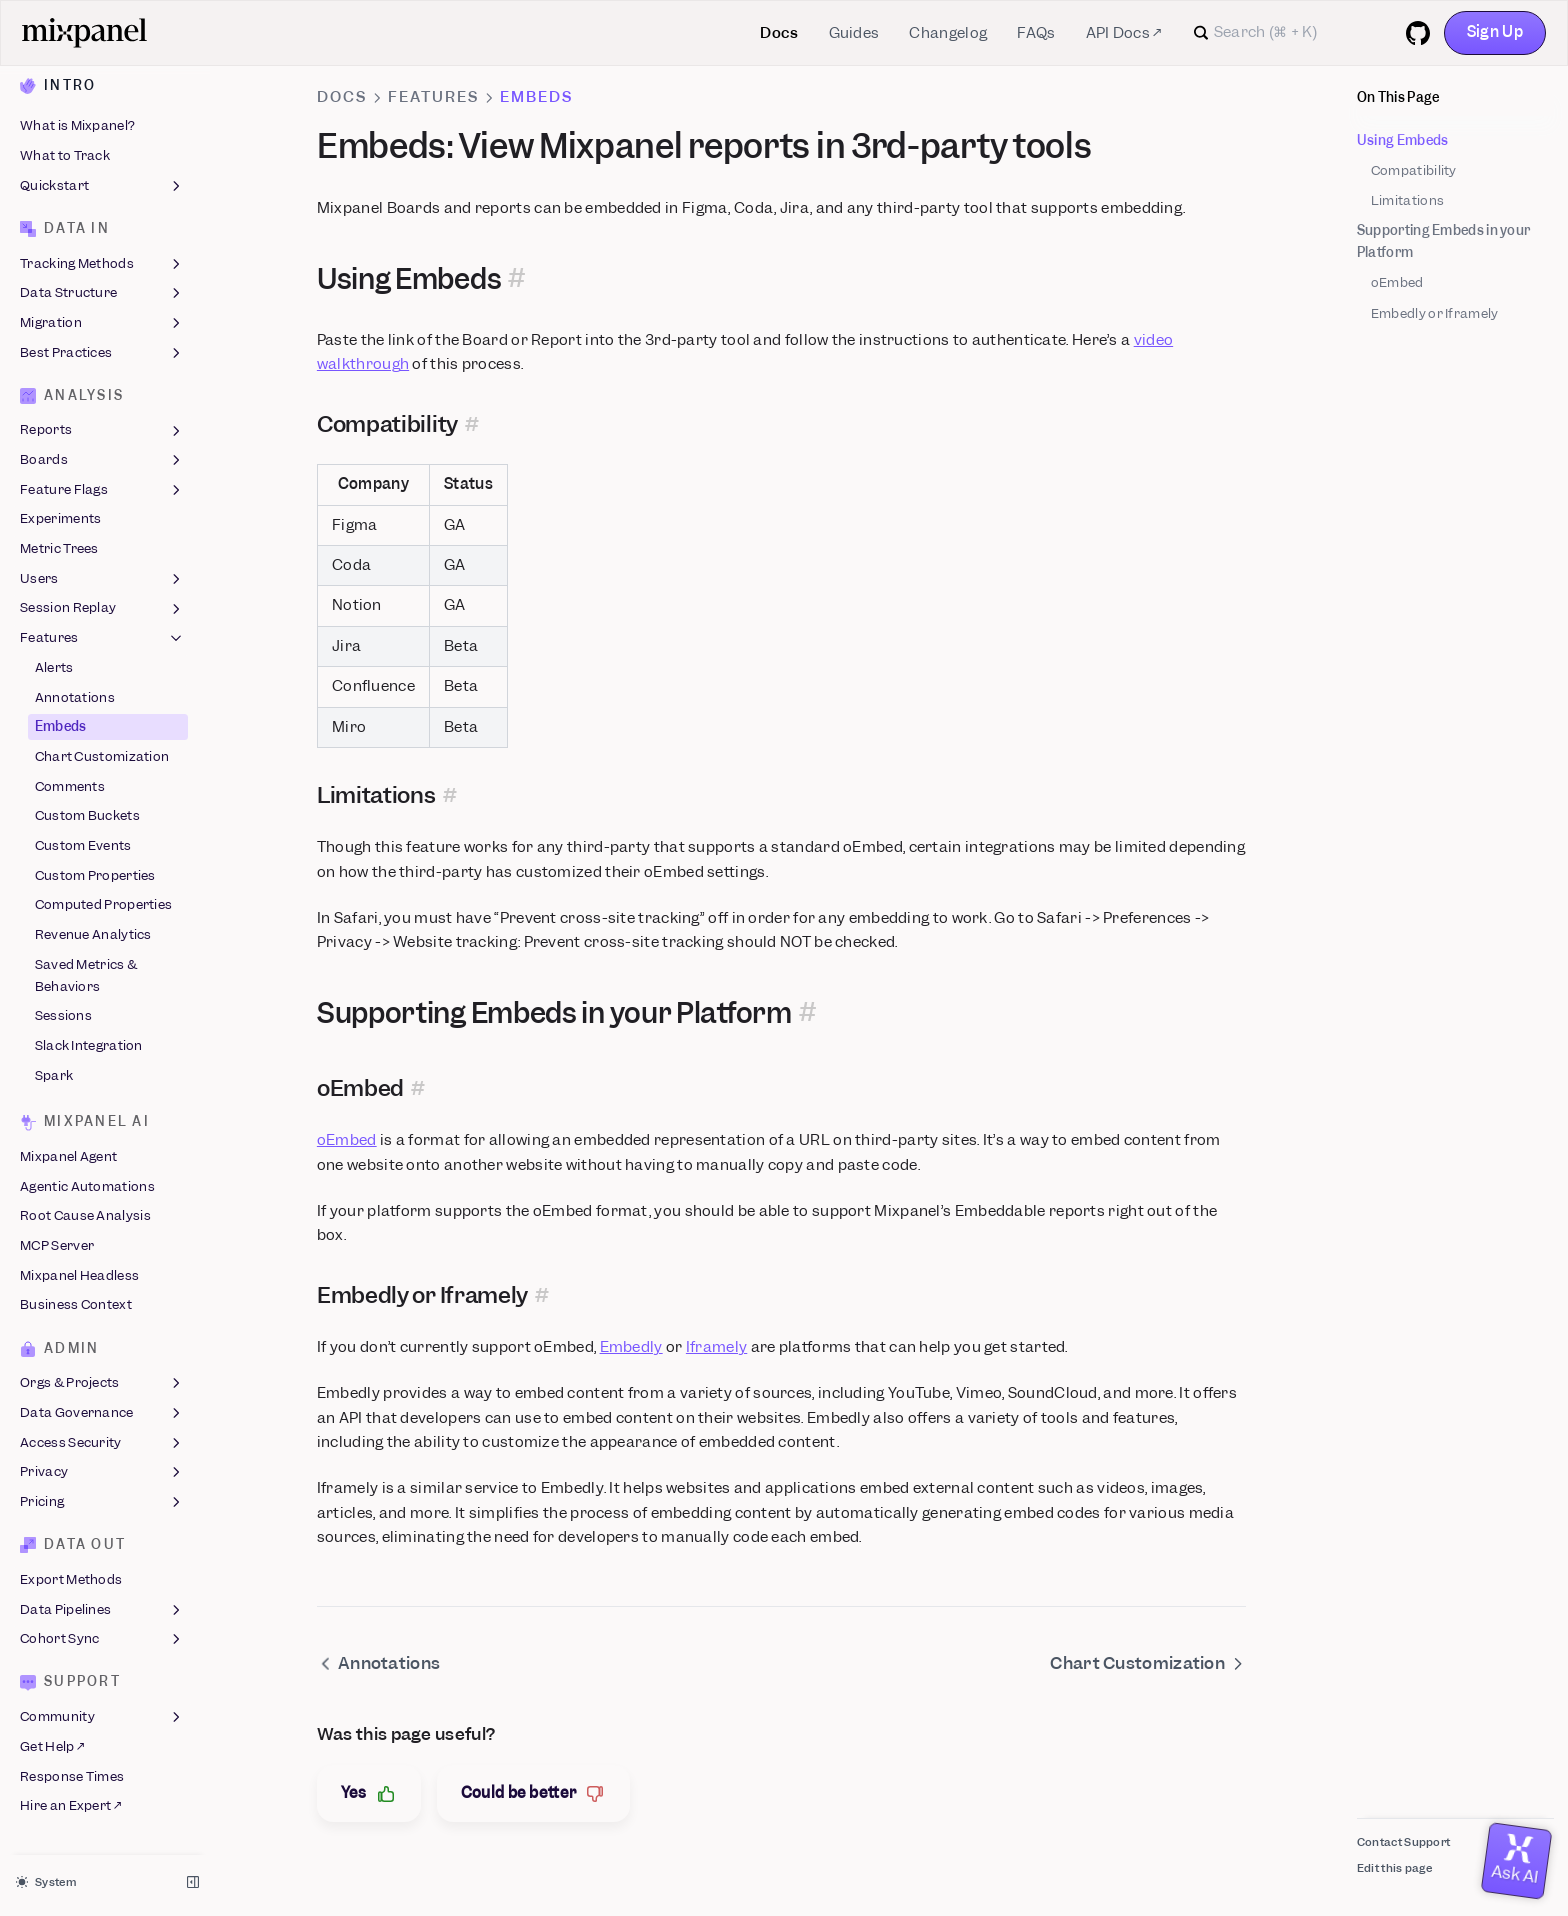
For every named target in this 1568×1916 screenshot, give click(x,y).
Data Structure (102, 294)
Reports (102, 431)
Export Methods (71, 1579)
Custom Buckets (87, 816)
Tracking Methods (102, 264)
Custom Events (83, 845)
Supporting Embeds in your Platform (1444, 241)
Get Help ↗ (52, 1746)
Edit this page (1394, 1868)
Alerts (54, 667)
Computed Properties (104, 905)
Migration (102, 323)
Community (102, 1718)
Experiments (60, 519)
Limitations (1407, 200)
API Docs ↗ (1124, 33)
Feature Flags (102, 490)
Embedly (631, 1347)
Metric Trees (59, 548)
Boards (102, 460)
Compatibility (1414, 170)
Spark (54, 1075)
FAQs (1036, 33)
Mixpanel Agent (68, 1156)
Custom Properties (95, 875)
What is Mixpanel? (77, 126)
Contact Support (1404, 1842)
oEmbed (1397, 282)
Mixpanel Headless (79, 1275)
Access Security (102, 1443)
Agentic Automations (87, 1186)
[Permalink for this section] (517, 279)
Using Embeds (1403, 140)
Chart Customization (102, 756)
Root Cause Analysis (85, 1216)
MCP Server (57, 1245)
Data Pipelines (102, 1610)
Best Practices (102, 353)
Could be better (534, 1793)
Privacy (102, 1473)
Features (102, 638)
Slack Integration (89, 1045)
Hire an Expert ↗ (70, 1806)
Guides (854, 33)
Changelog (948, 33)
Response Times (72, 1776)
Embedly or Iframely (1435, 313)
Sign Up (1495, 32)
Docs (779, 33)
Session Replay (102, 609)
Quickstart (102, 186)
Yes (369, 1793)
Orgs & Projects (102, 1384)
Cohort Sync (102, 1640)
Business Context (76, 1305)
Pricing (102, 1502)
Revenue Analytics (93, 934)
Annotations (75, 697)
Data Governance (102, 1413)
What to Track (65, 155)
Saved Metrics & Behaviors (86, 975)
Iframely (716, 1347)
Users (102, 579)
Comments (70, 786)
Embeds (61, 726)
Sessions (63, 1016)
